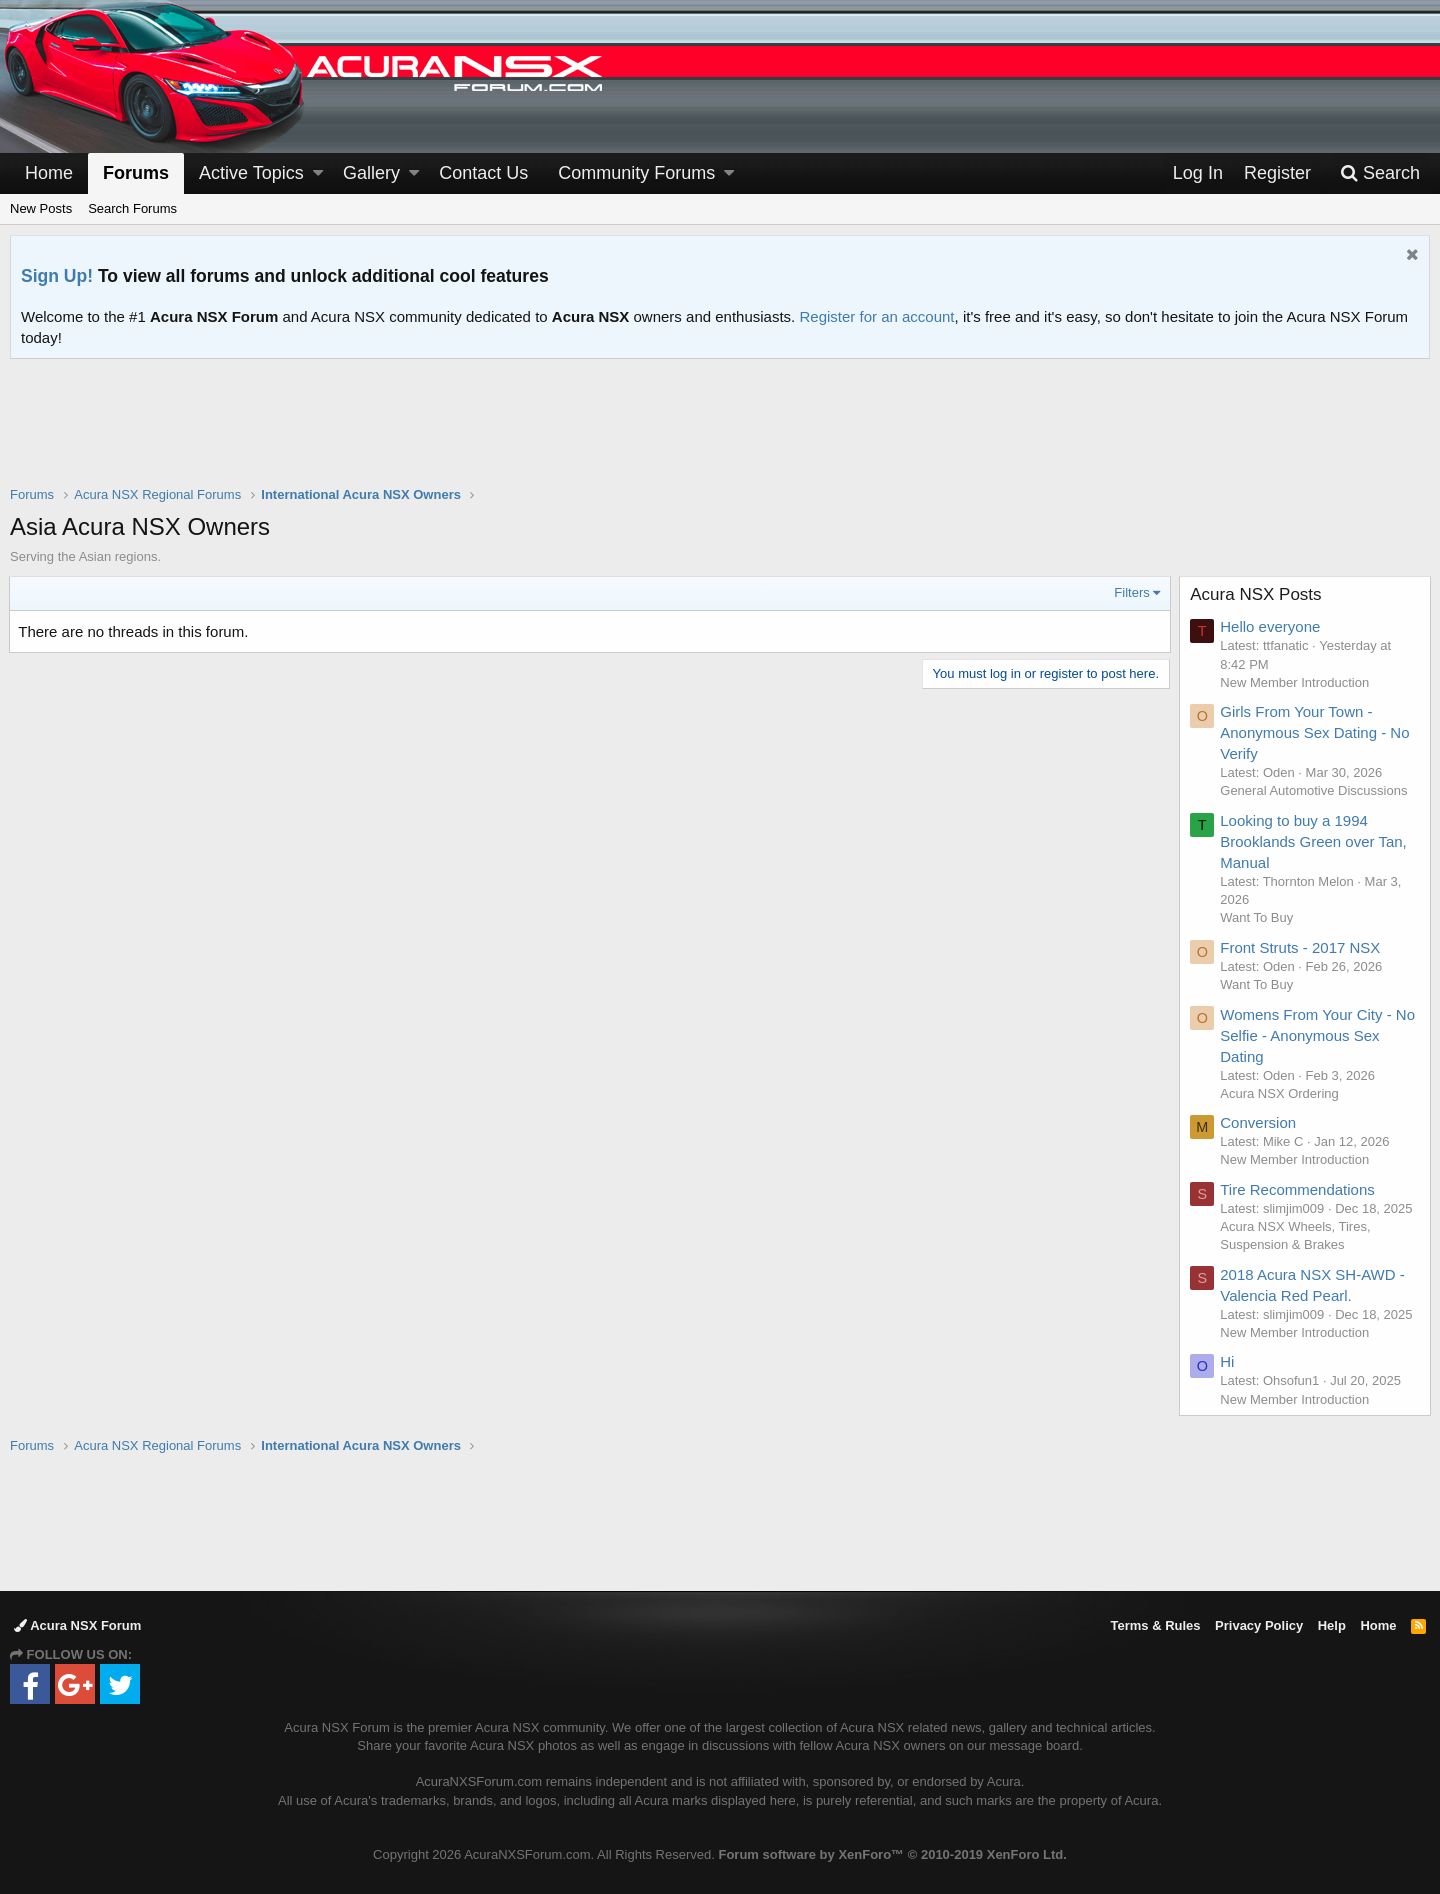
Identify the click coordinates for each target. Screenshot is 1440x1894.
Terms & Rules (1155, 1625)
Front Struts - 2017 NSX (1301, 947)
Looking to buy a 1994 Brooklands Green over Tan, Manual (1314, 841)
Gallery (371, 173)
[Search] (1380, 173)
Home (49, 173)
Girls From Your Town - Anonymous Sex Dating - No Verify (1315, 732)
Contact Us (483, 173)
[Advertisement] (720, 435)
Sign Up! (57, 276)
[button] (318, 173)
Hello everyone (1271, 626)
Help (1332, 1625)
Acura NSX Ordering (1280, 1093)
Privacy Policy (1259, 1625)
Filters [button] (1131, 592)
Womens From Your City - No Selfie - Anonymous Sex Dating (1318, 1035)
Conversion (1259, 1122)
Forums (136, 173)
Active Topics (251, 173)
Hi (1228, 1361)
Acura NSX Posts (1256, 594)
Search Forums (132, 208)
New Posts (41, 208)
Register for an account (876, 316)
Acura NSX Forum (77, 1625)
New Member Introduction (1295, 682)
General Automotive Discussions (1314, 790)
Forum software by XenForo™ (892, 1854)
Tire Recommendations (1298, 1189)
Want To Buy (1257, 917)
